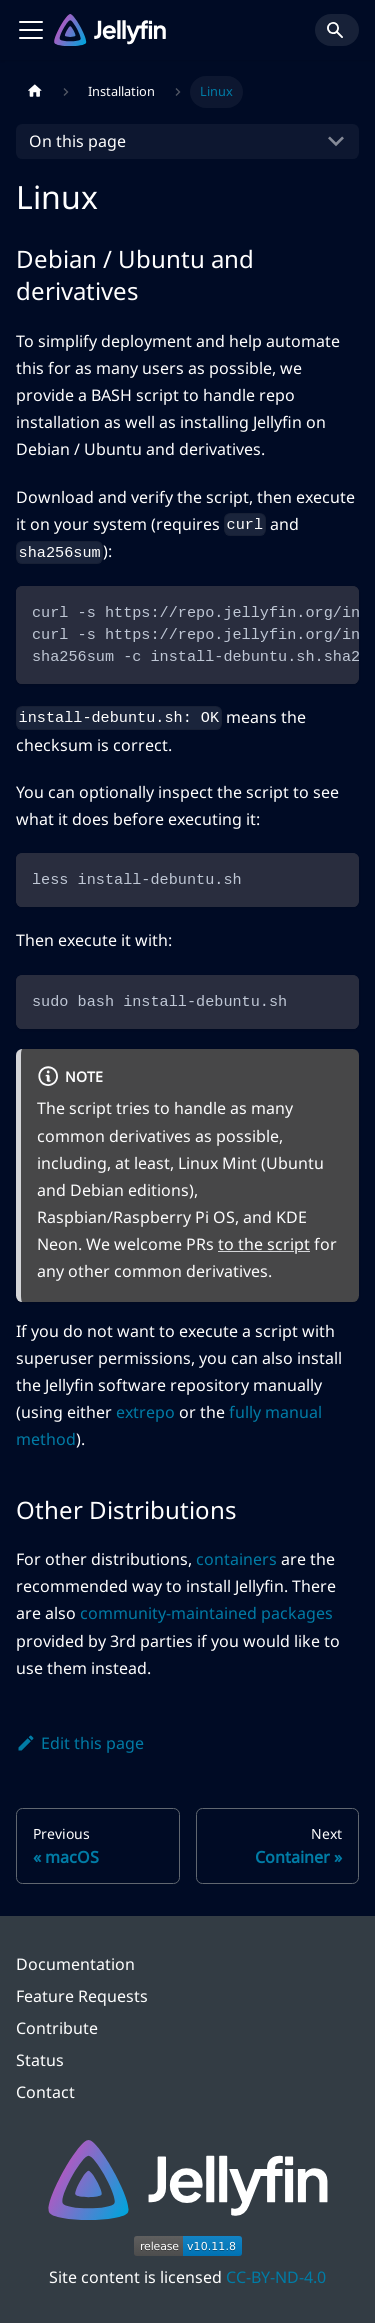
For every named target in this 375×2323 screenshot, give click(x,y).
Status (40, 2060)
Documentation (75, 1964)
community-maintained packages (206, 1613)
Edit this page (80, 1743)
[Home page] (35, 92)
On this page (77, 141)
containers (236, 1559)
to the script (264, 1244)
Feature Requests (82, 1996)
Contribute (57, 2028)
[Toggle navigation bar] (31, 30)
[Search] (337, 30)
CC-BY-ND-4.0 (276, 2277)
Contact (45, 2092)
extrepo (145, 1412)
